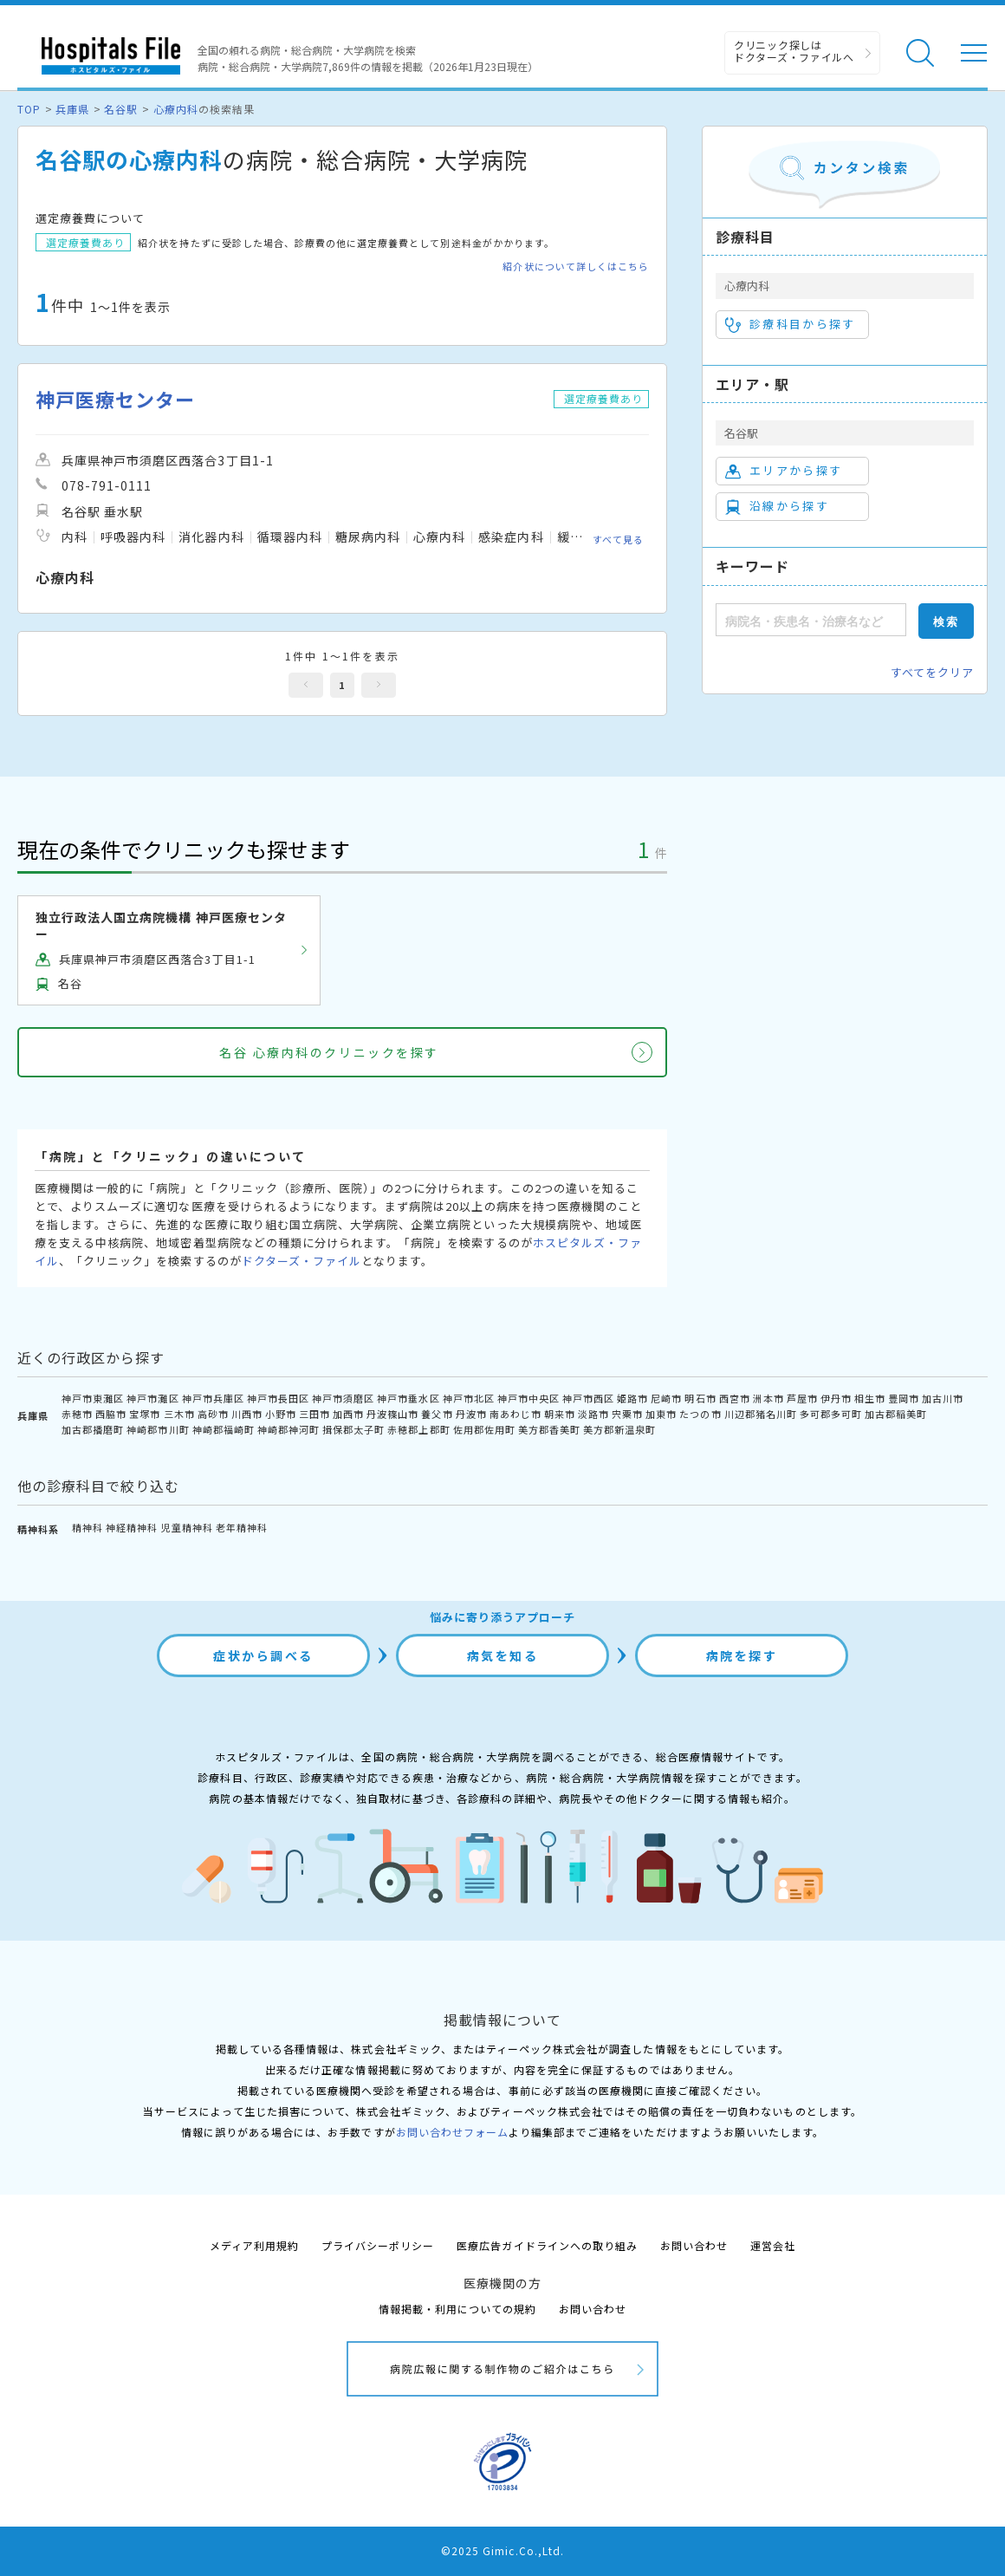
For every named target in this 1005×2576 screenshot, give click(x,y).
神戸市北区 (469, 1398)
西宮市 (734, 1398)
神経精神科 (132, 1527)
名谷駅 (121, 108)
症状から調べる (263, 1655)
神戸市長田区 (278, 1398)
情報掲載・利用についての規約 (458, 2308)
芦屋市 (802, 1398)
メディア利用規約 (254, 2245)
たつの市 (700, 1414)
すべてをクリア (932, 672)
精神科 (87, 1527)
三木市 (179, 1414)
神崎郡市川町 (157, 1429)
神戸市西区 (588, 1398)
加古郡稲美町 (896, 1414)
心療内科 (175, 108)
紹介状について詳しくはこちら (575, 266)
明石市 (700, 1398)
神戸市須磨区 (343, 1398)
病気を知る (503, 1655)
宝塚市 (144, 1414)
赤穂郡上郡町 (418, 1429)
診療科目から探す (790, 324)
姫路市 (632, 1398)
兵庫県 (72, 108)
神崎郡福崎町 (223, 1429)
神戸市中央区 (528, 1398)
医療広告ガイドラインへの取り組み (547, 2245)
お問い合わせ (694, 2245)
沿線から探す (777, 506)
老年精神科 (242, 1527)
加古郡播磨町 (93, 1429)
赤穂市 (77, 1414)
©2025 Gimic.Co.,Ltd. (502, 2550)
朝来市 (559, 1414)
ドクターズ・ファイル (301, 1260)
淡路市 (593, 1414)
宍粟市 (627, 1414)
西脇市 (110, 1414)
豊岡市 (903, 1398)
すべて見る (618, 539)
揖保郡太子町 (353, 1429)
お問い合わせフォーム (452, 2131)
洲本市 (768, 1398)
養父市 (436, 1414)
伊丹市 (836, 1398)
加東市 (661, 1414)
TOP (29, 108)
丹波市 (471, 1414)
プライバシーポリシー (377, 2245)
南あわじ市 (515, 1414)
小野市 (280, 1414)
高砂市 (213, 1414)
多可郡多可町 (831, 1414)
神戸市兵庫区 (213, 1398)
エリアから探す (783, 470)
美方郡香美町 (549, 1429)
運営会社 (772, 2245)
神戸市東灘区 (93, 1398)
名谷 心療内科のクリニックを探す (328, 1052)
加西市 (348, 1414)
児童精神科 (187, 1527)
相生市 (869, 1398)
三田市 (314, 1414)
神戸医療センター (115, 399)
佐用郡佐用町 (484, 1429)
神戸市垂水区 (408, 1398)
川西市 (247, 1414)
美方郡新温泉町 (619, 1429)
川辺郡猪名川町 (760, 1414)
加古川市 (942, 1398)
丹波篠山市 (392, 1414)
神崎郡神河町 (288, 1429)
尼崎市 (666, 1398)
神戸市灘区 (152, 1398)
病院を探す (742, 1655)
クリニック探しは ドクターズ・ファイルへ (794, 50)
